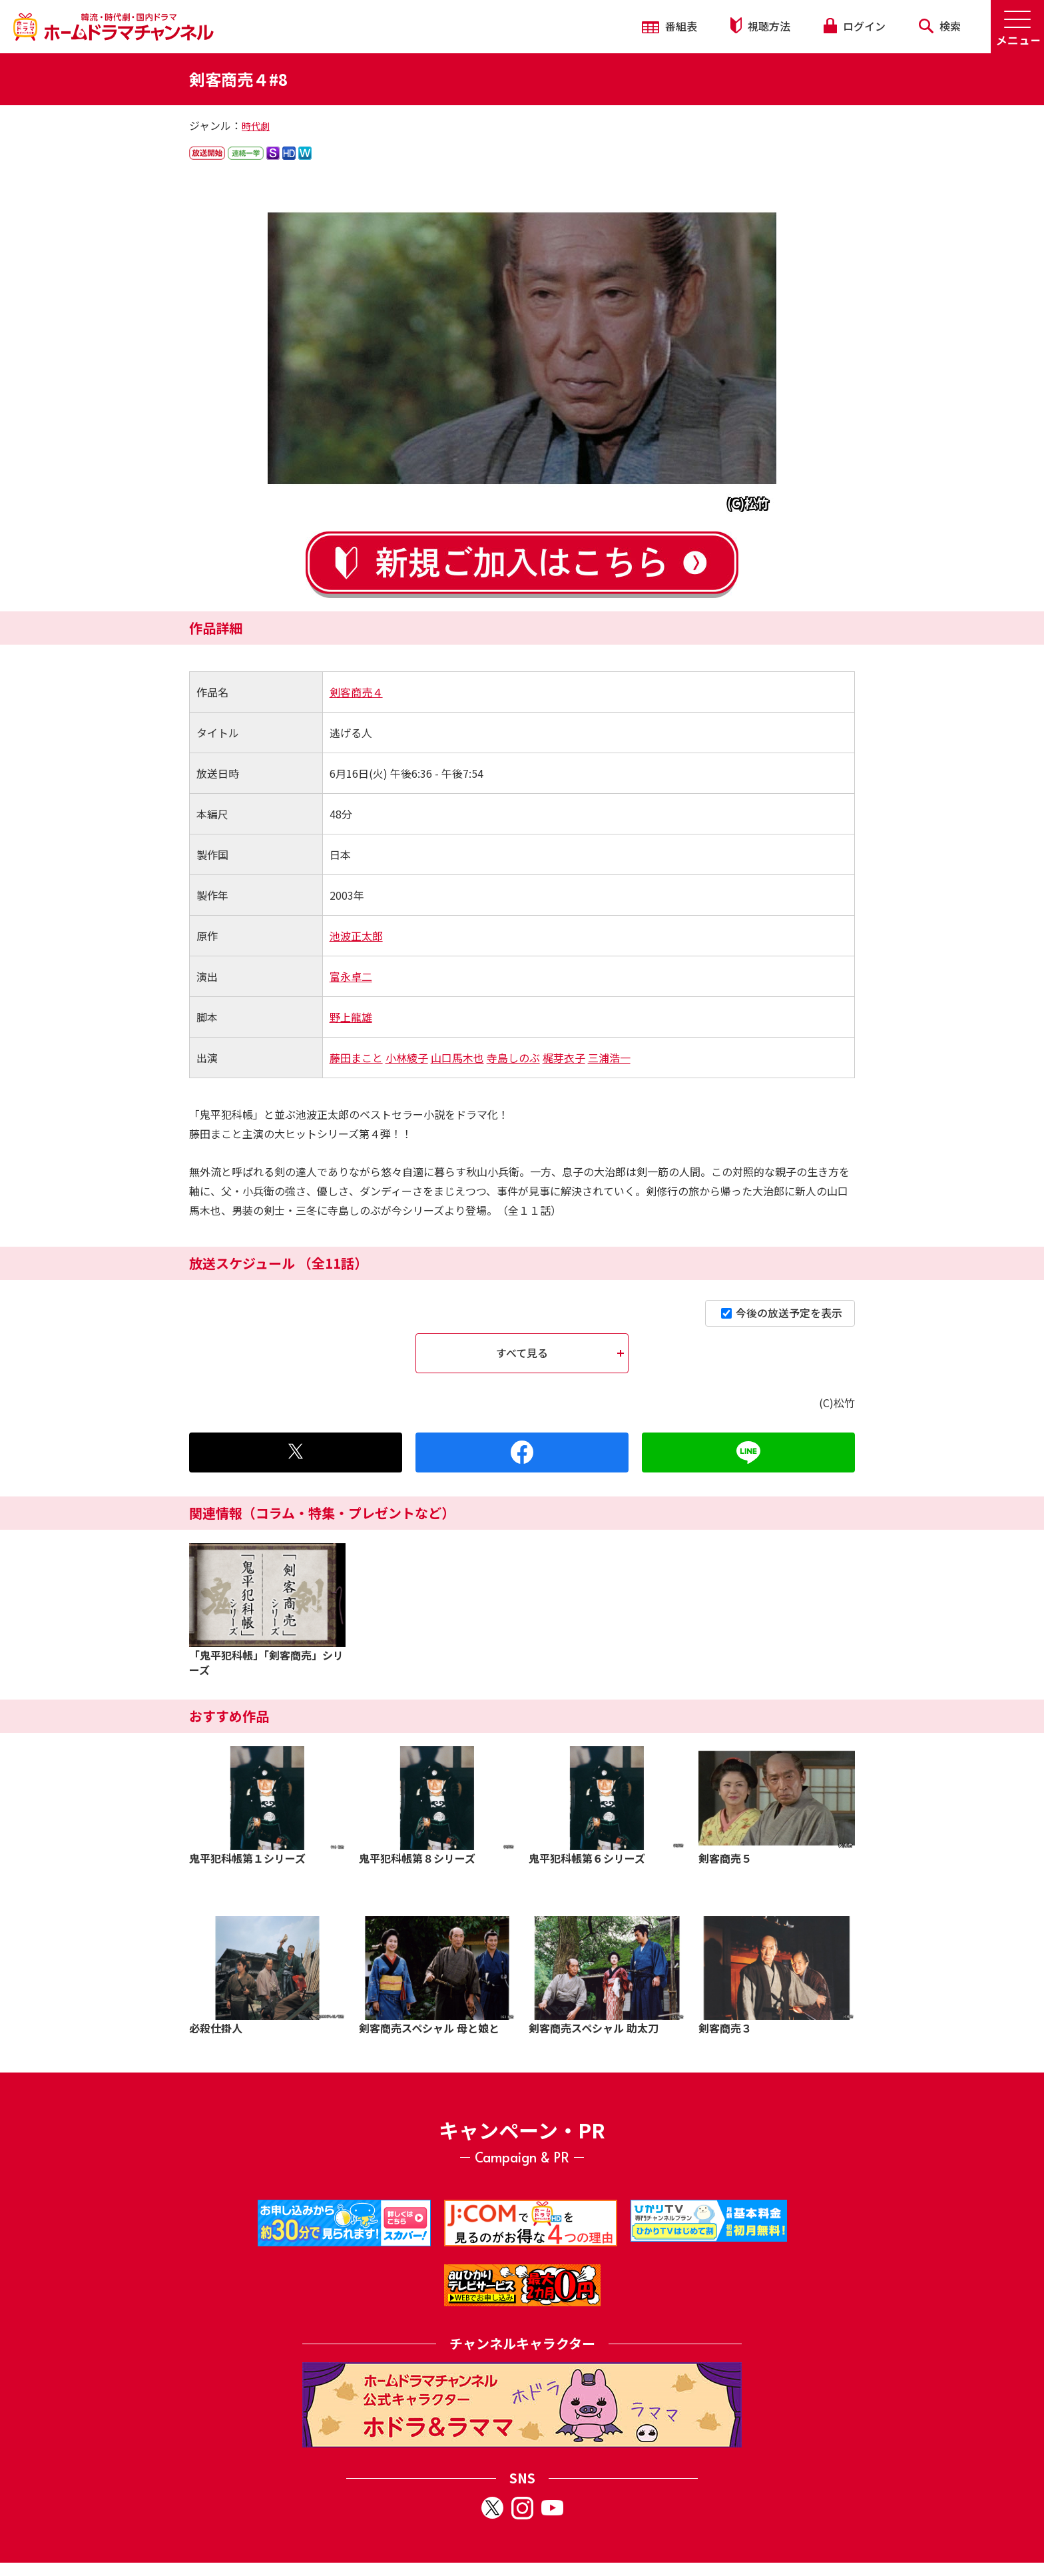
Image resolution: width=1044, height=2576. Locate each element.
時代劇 (256, 126)
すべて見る (522, 1353)
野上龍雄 (351, 1017)
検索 (940, 26)
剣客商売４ (356, 692)
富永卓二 (351, 976)
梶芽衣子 (564, 1058)
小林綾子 (407, 1058)
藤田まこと (356, 1058)
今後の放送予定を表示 (781, 1313)
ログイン (854, 26)
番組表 (669, 26)
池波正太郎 (356, 936)
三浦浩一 (609, 1058)
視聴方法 (760, 25)
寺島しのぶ (513, 1058)
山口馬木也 (457, 1058)
